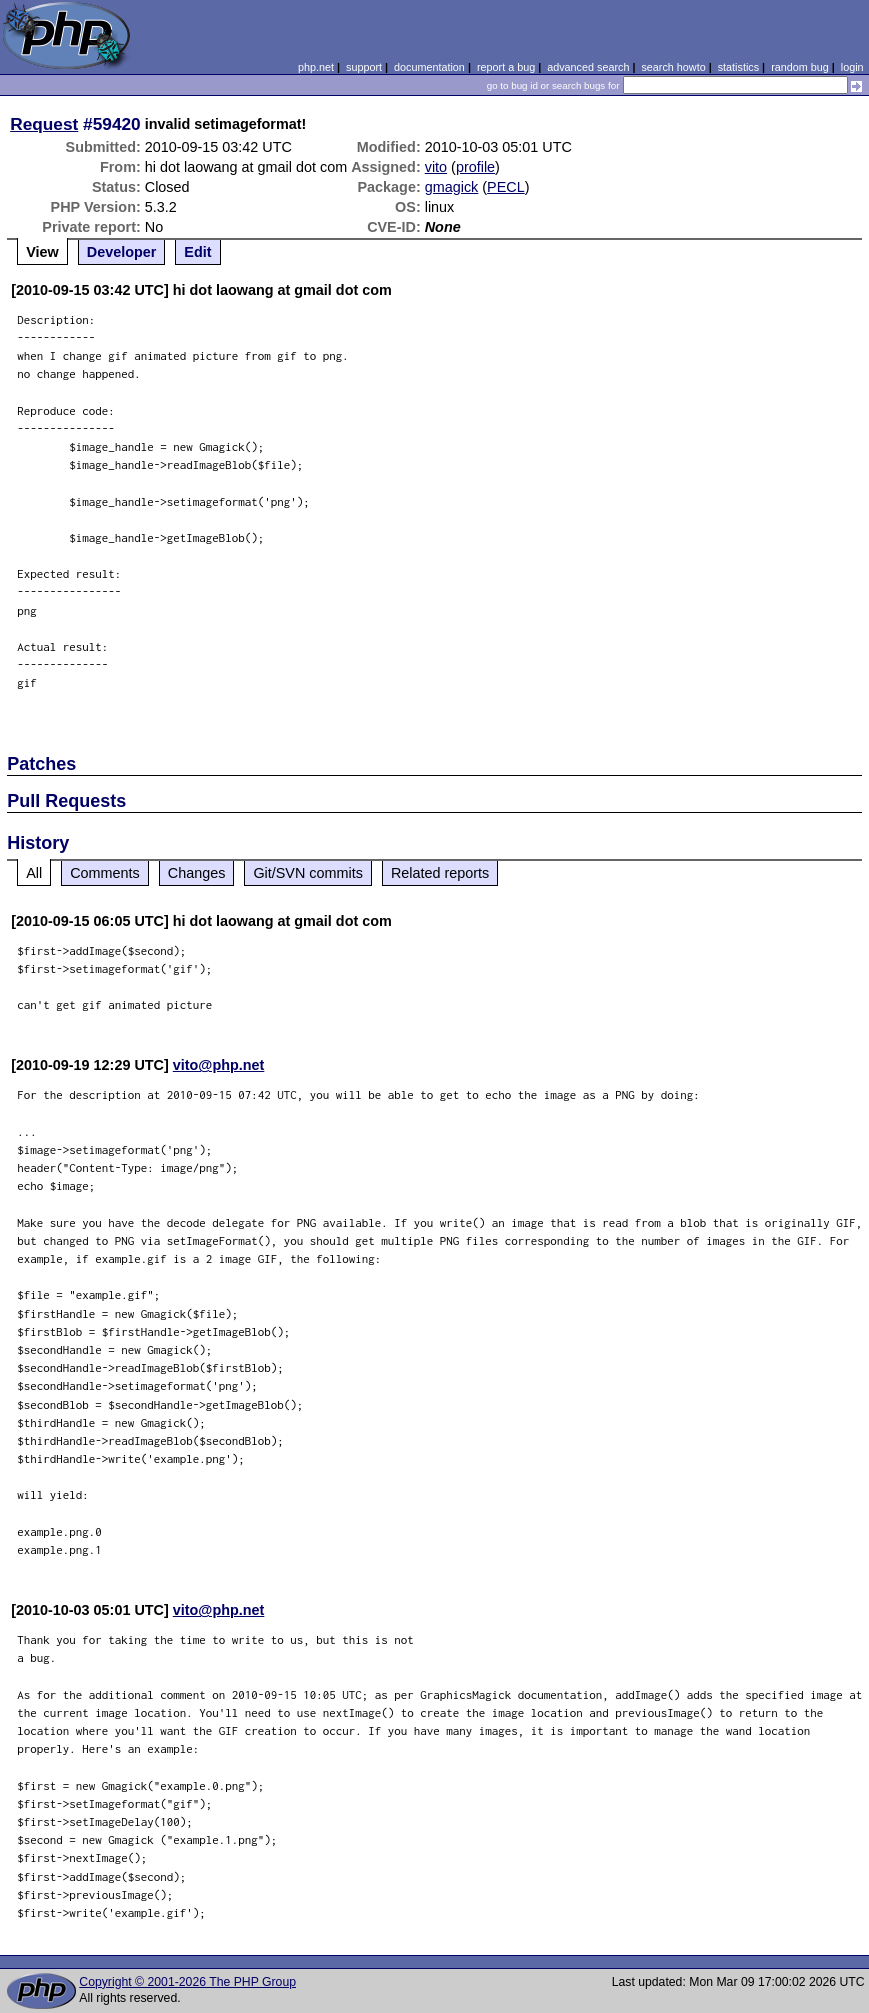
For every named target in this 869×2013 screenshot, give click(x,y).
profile (475, 167)
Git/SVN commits (308, 873)
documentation (429, 67)
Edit (197, 252)
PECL (506, 187)
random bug (800, 67)
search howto (673, 67)
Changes (197, 873)
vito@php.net (219, 1065)
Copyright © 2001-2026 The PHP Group (187, 1982)
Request (44, 124)
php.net (316, 67)
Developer (122, 252)
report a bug (506, 67)
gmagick (452, 187)
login (852, 67)
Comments (105, 873)
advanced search (588, 67)
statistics (738, 67)
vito (436, 167)
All (34, 873)
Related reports (440, 873)
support (364, 67)
